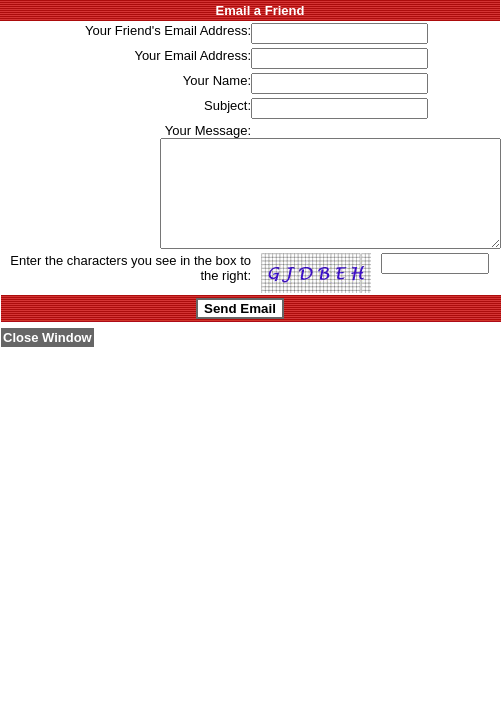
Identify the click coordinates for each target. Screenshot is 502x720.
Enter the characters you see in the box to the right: (130, 289)
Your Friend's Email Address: (168, 30)
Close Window (47, 358)
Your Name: (217, 80)
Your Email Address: (192, 55)
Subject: (227, 105)
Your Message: (208, 130)
